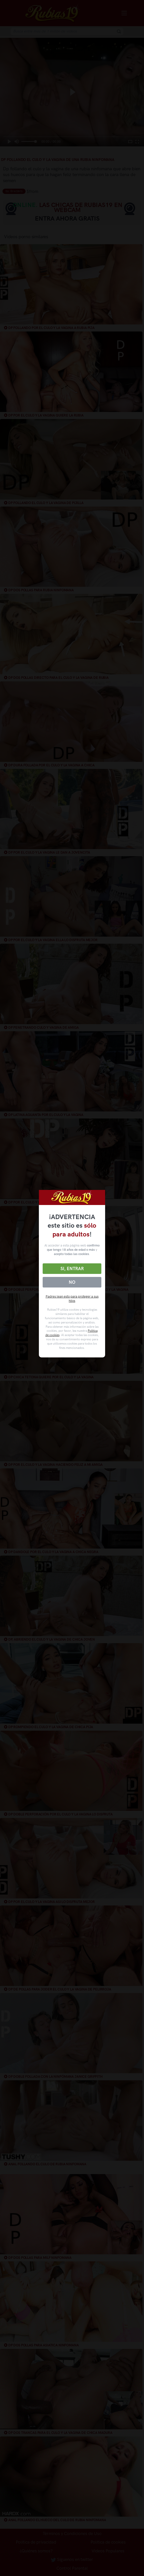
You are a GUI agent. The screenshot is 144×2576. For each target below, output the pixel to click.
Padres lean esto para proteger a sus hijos (72, 1299)
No (72, 1282)
